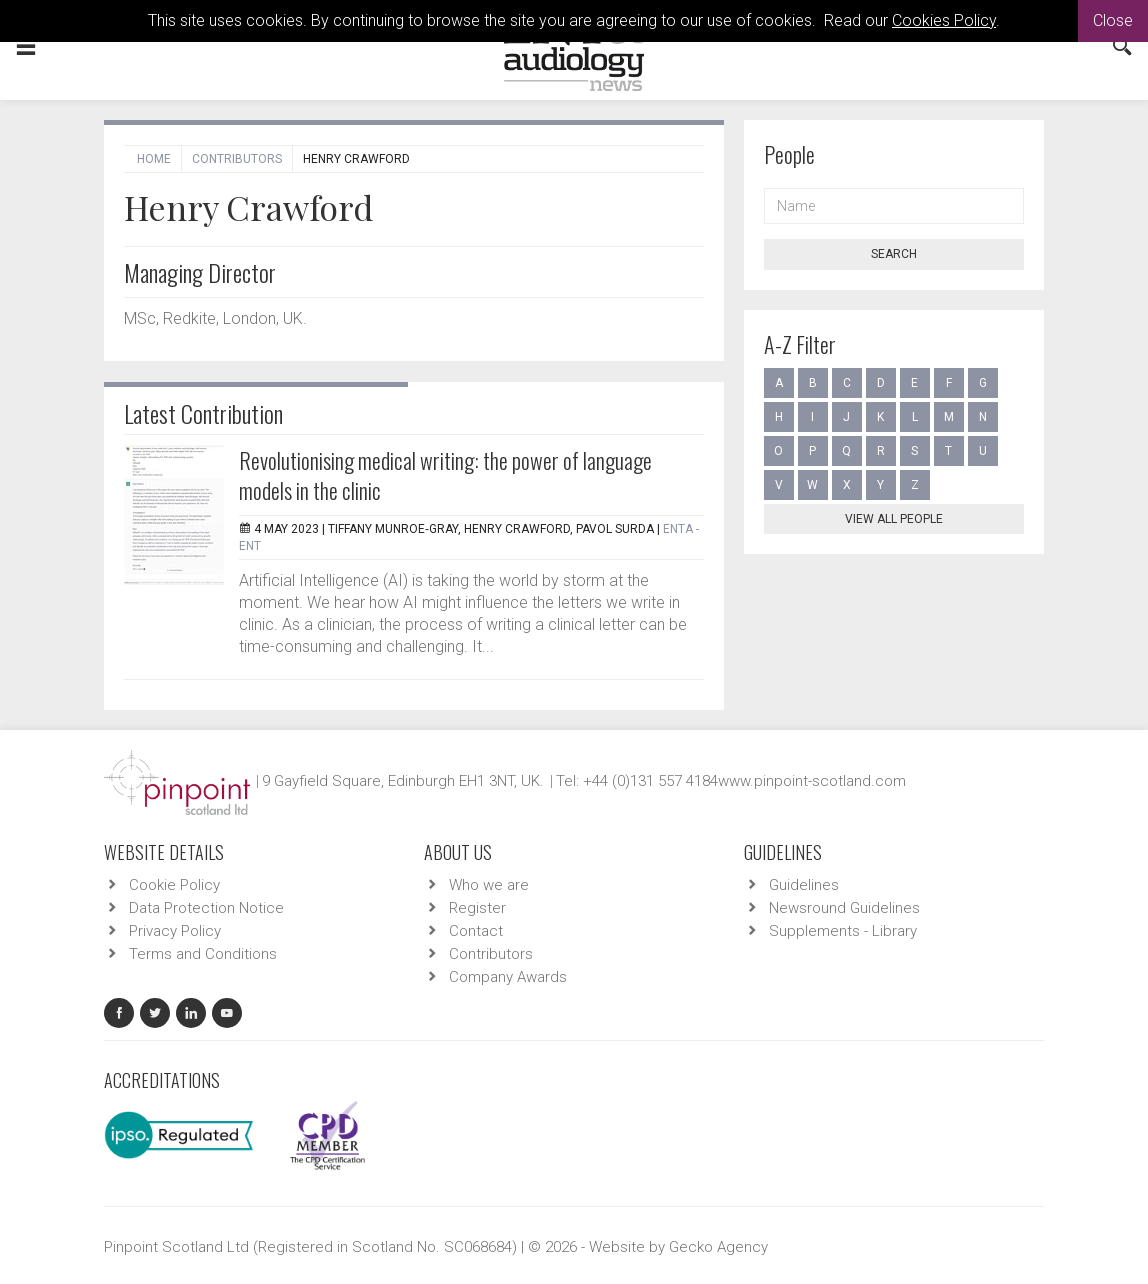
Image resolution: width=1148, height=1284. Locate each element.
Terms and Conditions (203, 954)
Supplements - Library (843, 931)
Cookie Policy (174, 885)
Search (894, 254)
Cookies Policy (944, 20)
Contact (476, 931)
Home (154, 159)
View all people (894, 519)
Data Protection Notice (206, 908)
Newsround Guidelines (844, 908)
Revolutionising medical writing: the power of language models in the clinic (445, 475)
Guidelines (804, 885)
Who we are (489, 885)
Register (477, 908)
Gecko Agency (718, 1247)
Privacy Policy (175, 931)
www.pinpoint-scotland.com (812, 781)
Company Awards (508, 977)
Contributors (237, 159)
